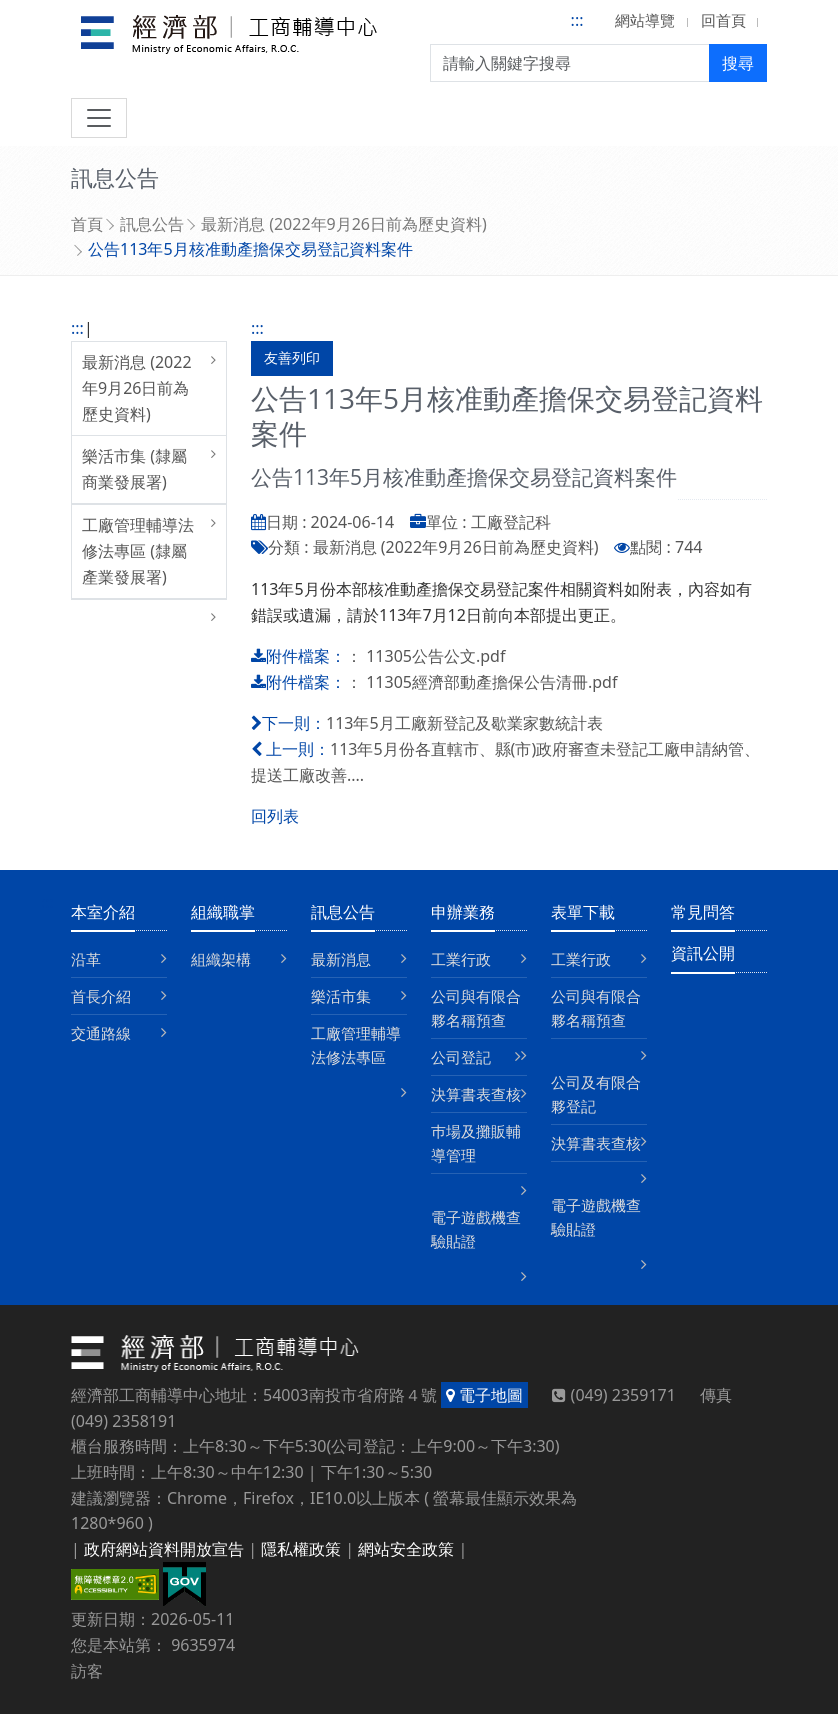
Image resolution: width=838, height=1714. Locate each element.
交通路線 (101, 1033)
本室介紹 (103, 912)
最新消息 (341, 959)
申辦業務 (463, 912)
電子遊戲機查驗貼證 (476, 1229)
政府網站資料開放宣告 (164, 1549)
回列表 (275, 816)
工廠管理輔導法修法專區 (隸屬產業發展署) (138, 550)
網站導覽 (645, 20)
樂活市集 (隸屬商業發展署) (134, 469)
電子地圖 (484, 1395)
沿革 (86, 959)
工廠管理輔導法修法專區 (356, 1045)
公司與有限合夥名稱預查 (476, 1008)
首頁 (87, 224)
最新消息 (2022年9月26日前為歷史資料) (344, 224)
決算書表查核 (476, 1094)
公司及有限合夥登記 (596, 1094)
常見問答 (703, 912)
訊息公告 (152, 224)
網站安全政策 (406, 1549)
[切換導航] (99, 118)
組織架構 (221, 959)
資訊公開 (703, 953)
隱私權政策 (301, 1549)
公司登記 (461, 1057)
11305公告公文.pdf (435, 656)
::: (577, 20)
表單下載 (583, 912)
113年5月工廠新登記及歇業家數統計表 (464, 723)
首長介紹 (101, 996)
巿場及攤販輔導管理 (476, 1143)
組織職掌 (223, 912)
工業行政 (461, 959)
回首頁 (723, 20)
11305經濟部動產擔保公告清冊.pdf (491, 682)
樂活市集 (341, 996)
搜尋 (738, 63)
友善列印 (292, 357)
